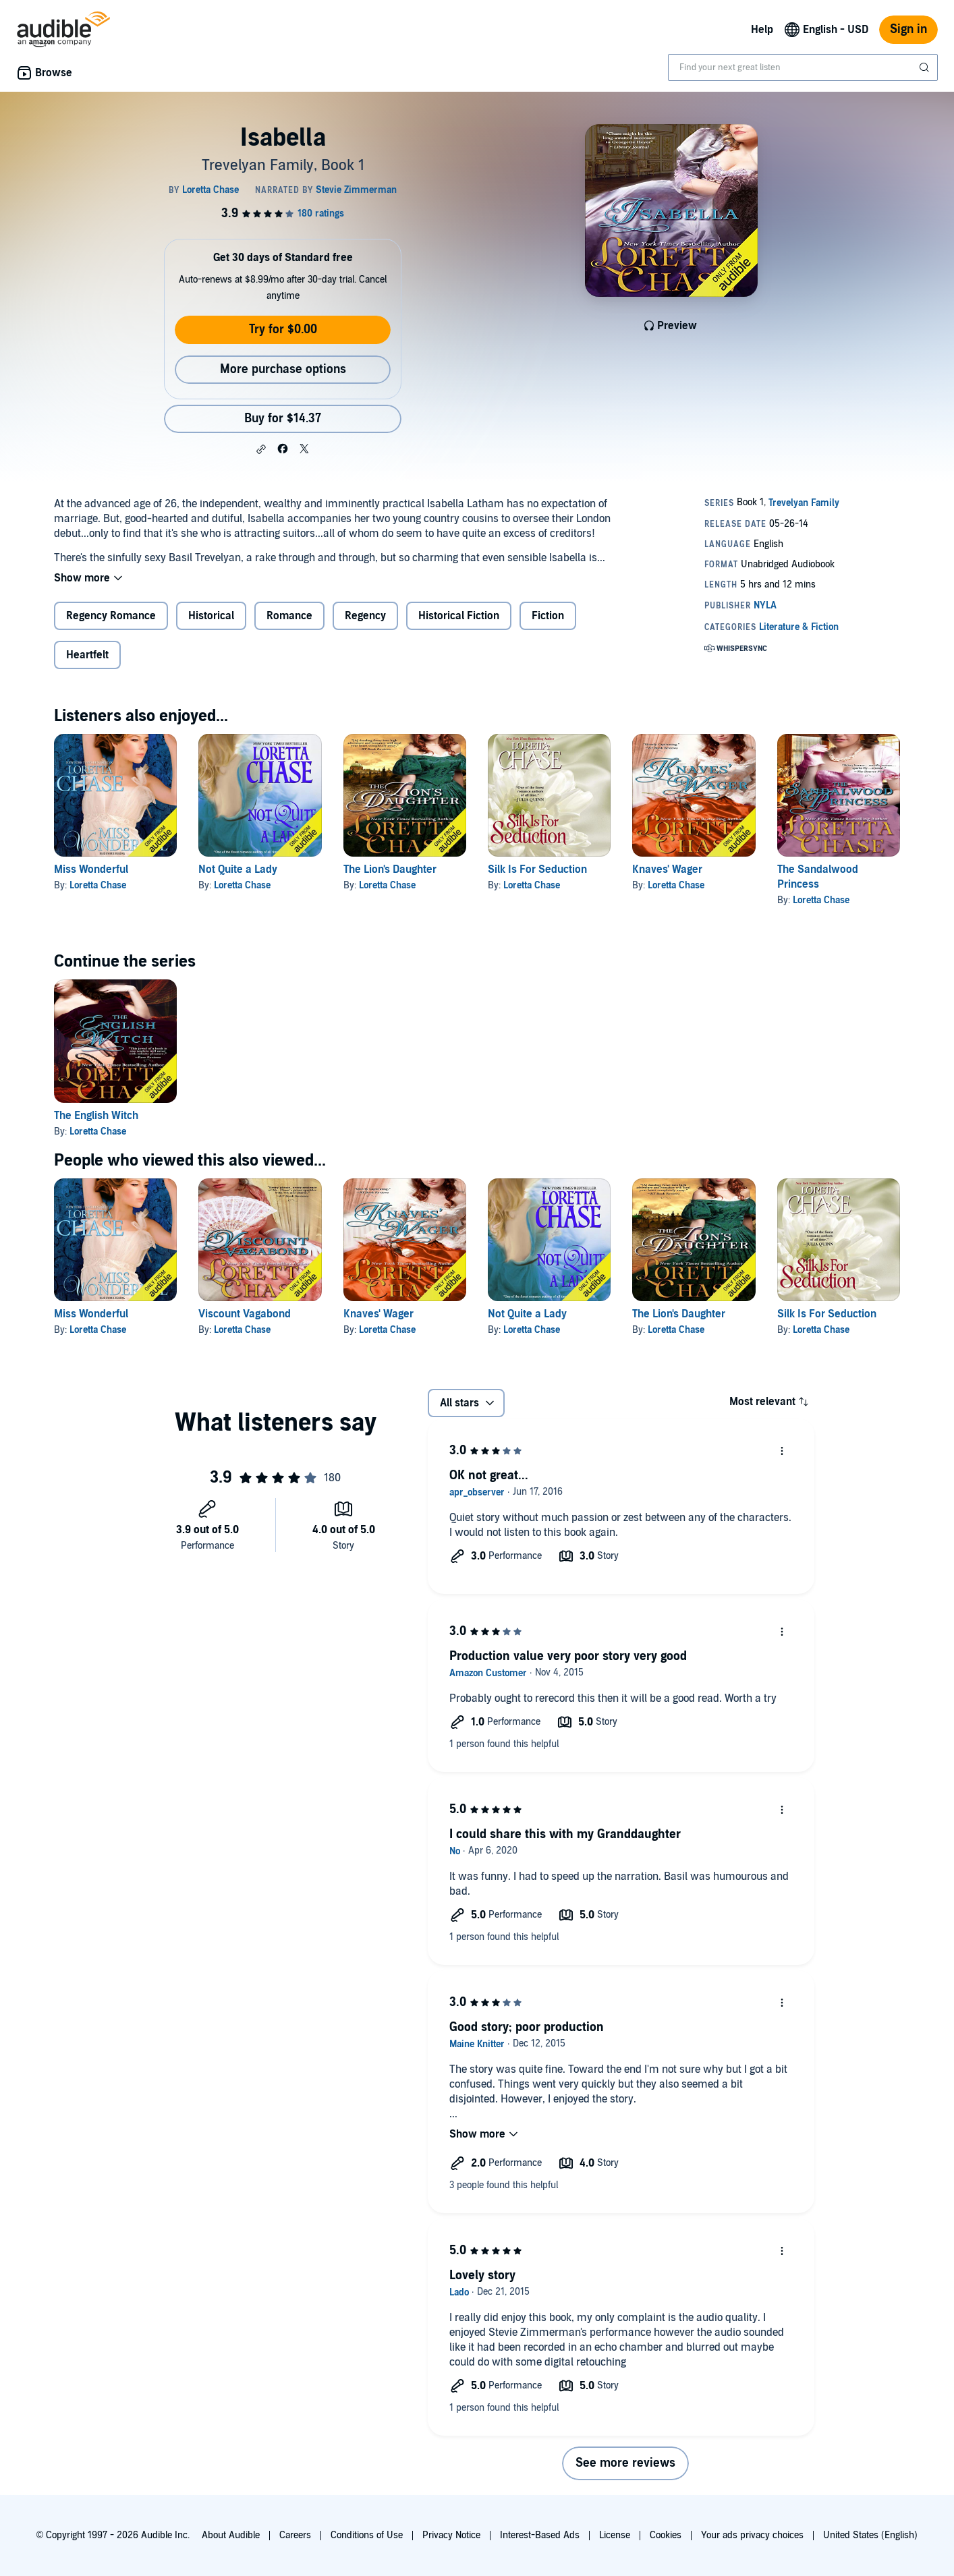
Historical (211, 616)
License (614, 2535)
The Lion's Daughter (390, 869)
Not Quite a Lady (237, 869)
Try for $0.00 (283, 329)
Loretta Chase (97, 885)
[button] (261, 449)
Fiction (548, 616)
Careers (295, 2535)
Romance (289, 616)
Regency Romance (111, 616)
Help (762, 29)
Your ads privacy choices (752, 2535)
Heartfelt (87, 655)
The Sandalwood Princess (817, 877)
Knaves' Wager (667, 869)
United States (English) (870, 2535)
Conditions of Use (367, 2535)
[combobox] (803, 67)
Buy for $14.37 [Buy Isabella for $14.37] (282, 418)
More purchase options (283, 369)
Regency (365, 616)
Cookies (665, 2535)
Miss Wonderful (91, 869)
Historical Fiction (458, 616)
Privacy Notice (451, 2535)
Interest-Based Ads (540, 2535)
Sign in (908, 29)
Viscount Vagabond (244, 1314)
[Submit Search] (926, 67)
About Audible (231, 2535)
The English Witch (96, 1115)
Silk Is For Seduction (537, 869)
